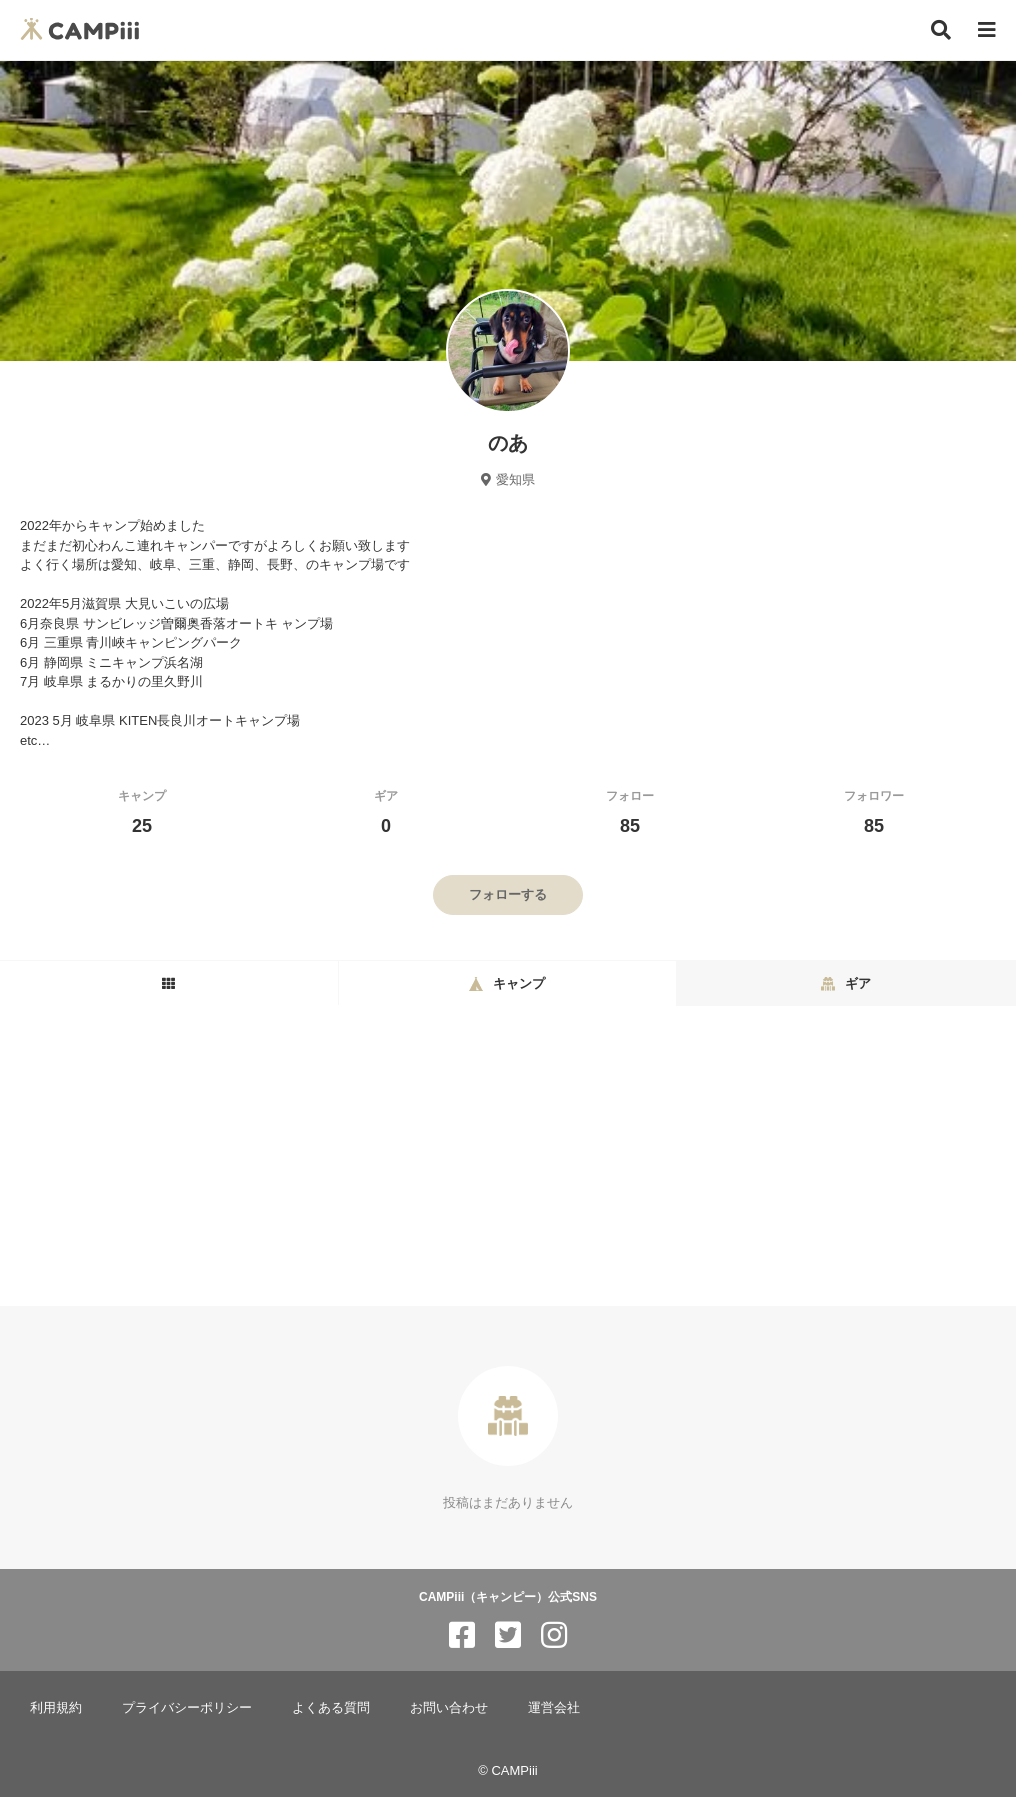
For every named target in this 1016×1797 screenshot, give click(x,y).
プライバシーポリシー (187, 1707)
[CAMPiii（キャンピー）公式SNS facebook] (462, 1635)
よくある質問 (331, 1707)
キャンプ (142, 812)
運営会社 (554, 1707)
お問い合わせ (449, 1707)
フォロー (630, 812)
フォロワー (874, 812)
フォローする (508, 894)
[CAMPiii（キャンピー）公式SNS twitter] (508, 1635)
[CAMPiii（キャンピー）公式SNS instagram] (554, 1635)
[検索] (941, 30)
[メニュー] (987, 30)
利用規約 (56, 1707)
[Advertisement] (508, 1156)
